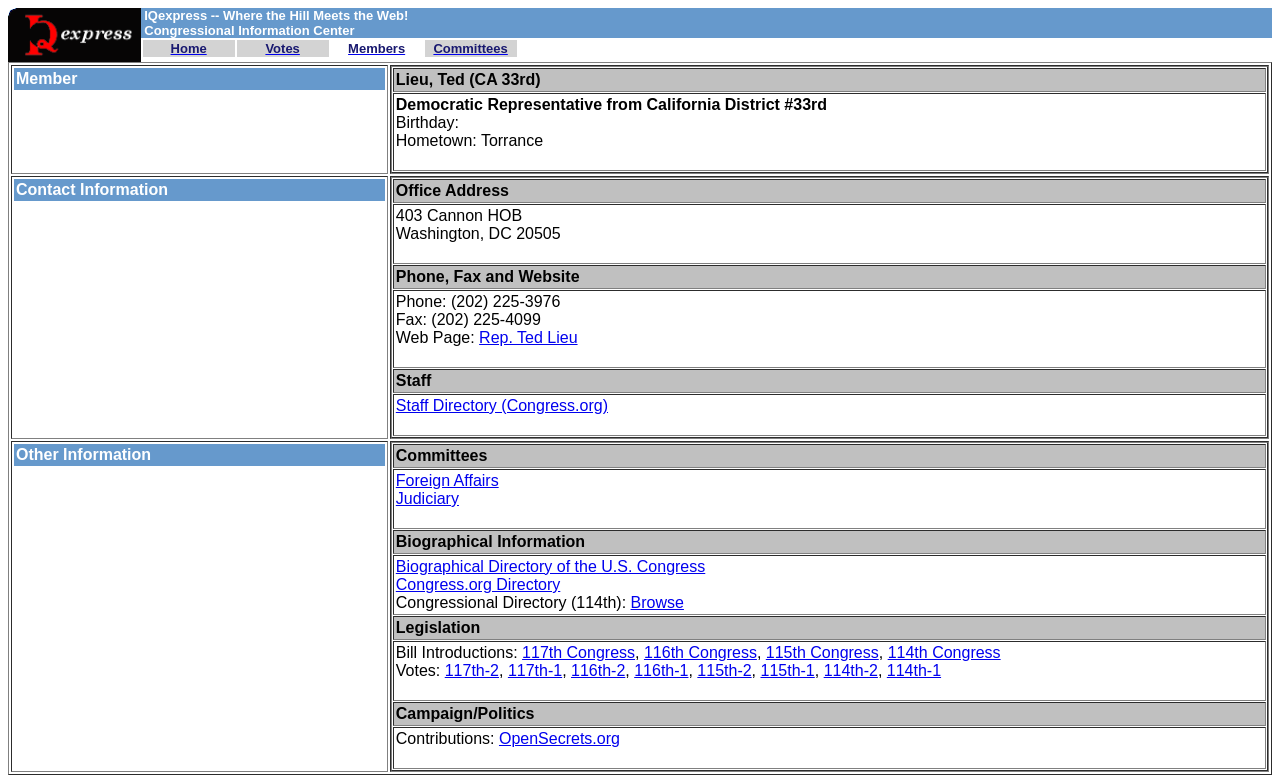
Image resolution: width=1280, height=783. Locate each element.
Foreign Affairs (447, 480)
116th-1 (661, 670)
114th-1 (914, 670)
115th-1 (788, 670)
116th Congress (700, 652)
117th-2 (472, 670)
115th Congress (822, 652)
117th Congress (578, 652)
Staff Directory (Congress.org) (502, 405)
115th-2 (724, 670)
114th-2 (851, 670)
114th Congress (944, 652)
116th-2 (598, 670)
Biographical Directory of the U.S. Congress (550, 566)
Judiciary (427, 498)
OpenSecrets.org (559, 738)
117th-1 (535, 670)
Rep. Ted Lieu (528, 337)
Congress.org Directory (478, 584)
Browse (657, 602)
